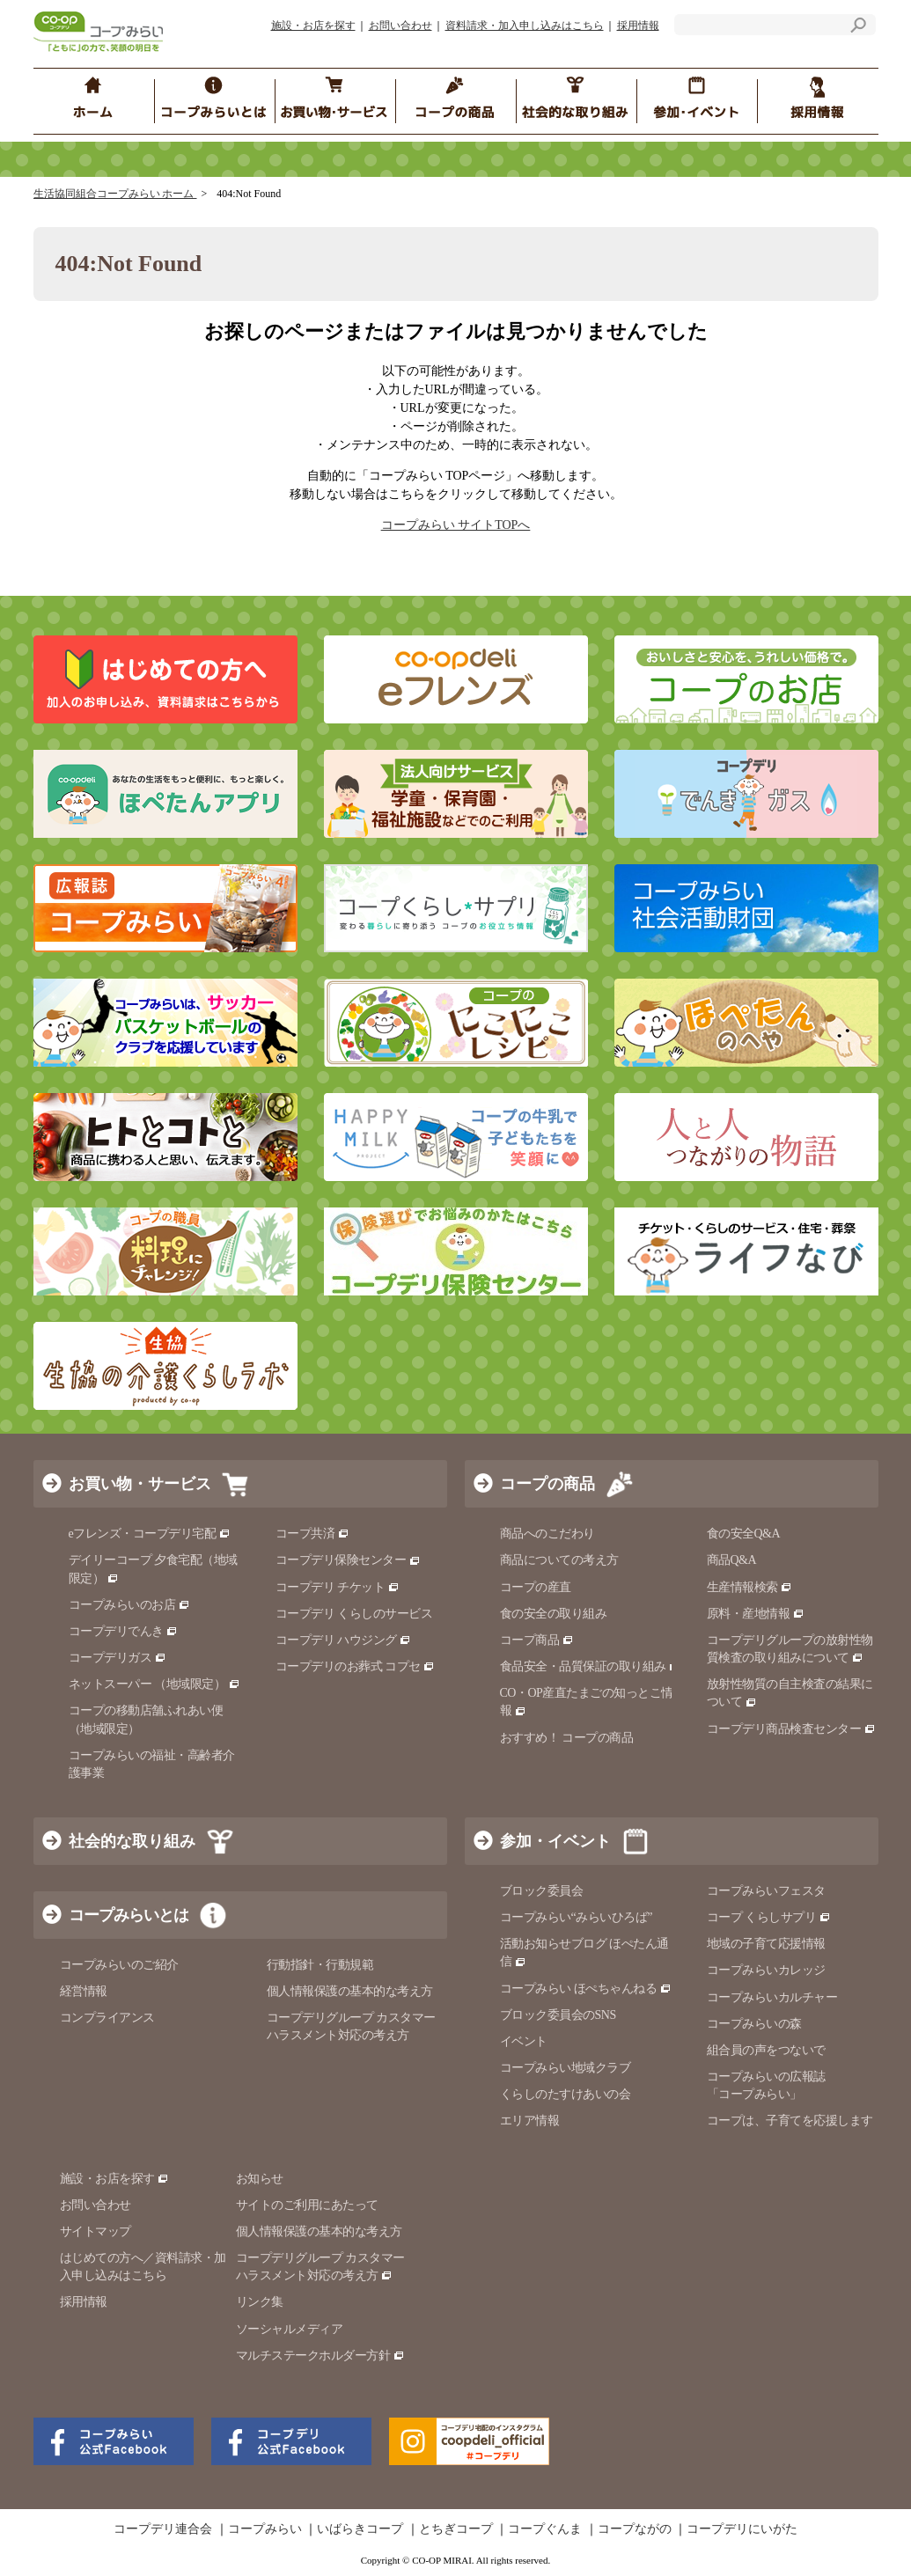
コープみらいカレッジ (766, 1970)
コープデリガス (117, 1657)
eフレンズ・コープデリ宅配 (150, 1533)
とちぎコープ (456, 2529)
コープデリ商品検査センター (791, 1729)
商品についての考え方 (559, 1560)
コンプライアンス (107, 2017)
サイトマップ (95, 2231)
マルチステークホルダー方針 (320, 2355)
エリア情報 (530, 2120)
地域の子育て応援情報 (766, 1943)
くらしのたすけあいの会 (565, 2094)
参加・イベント (555, 1841)
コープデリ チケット (338, 1587)
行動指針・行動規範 (320, 1964)
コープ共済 (312, 1533)
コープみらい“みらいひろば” (576, 1917)
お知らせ (259, 2178)
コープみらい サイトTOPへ (456, 525)
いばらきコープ (360, 2529)
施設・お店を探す (313, 25)
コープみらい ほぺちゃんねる (586, 1988)
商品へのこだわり (547, 1533)
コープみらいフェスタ (766, 1890)
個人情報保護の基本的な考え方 (350, 1991)
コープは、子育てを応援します (790, 2120)
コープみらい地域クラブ (565, 2067)
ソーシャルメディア (289, 2329)
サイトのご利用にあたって (307, 2205)
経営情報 (83, 1991)
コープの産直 (535, 1587)
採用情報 (638, 25)
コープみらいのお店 (129, 1604)
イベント (523, 2041)
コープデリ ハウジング (344, 1640)
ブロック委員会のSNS (558, 2015)
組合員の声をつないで (766, 2050)
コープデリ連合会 (163, 2529)
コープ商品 (537, 1640)
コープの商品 (547, 1484)
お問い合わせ (400, 25)
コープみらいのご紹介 (119, 1964)
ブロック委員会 (542, 1890)
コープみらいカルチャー (772, 1997)
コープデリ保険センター (348, 1560)
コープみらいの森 (754, 2023)
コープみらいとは (128, 1915)
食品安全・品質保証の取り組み (590, 1666)
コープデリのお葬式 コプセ (356, 1666)
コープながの (635, 2529)
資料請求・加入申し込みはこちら (524, 25)
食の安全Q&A (744, 1533)
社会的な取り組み (132, 1841)
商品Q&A (732, 1560)
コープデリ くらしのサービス (354, 1613)
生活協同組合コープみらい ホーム (115, 193)
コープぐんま (545, 2529)
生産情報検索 (750, 1587)
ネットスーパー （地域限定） (154, 1684)
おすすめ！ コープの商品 (567, 1737)
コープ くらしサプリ (769, 1917)
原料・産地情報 (755, 1613)
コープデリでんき (124, 1631)
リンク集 (259, 2301)
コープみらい (265, 2529)
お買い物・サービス (140, 1484)
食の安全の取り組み (553, 1613)
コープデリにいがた (742, 2529)
